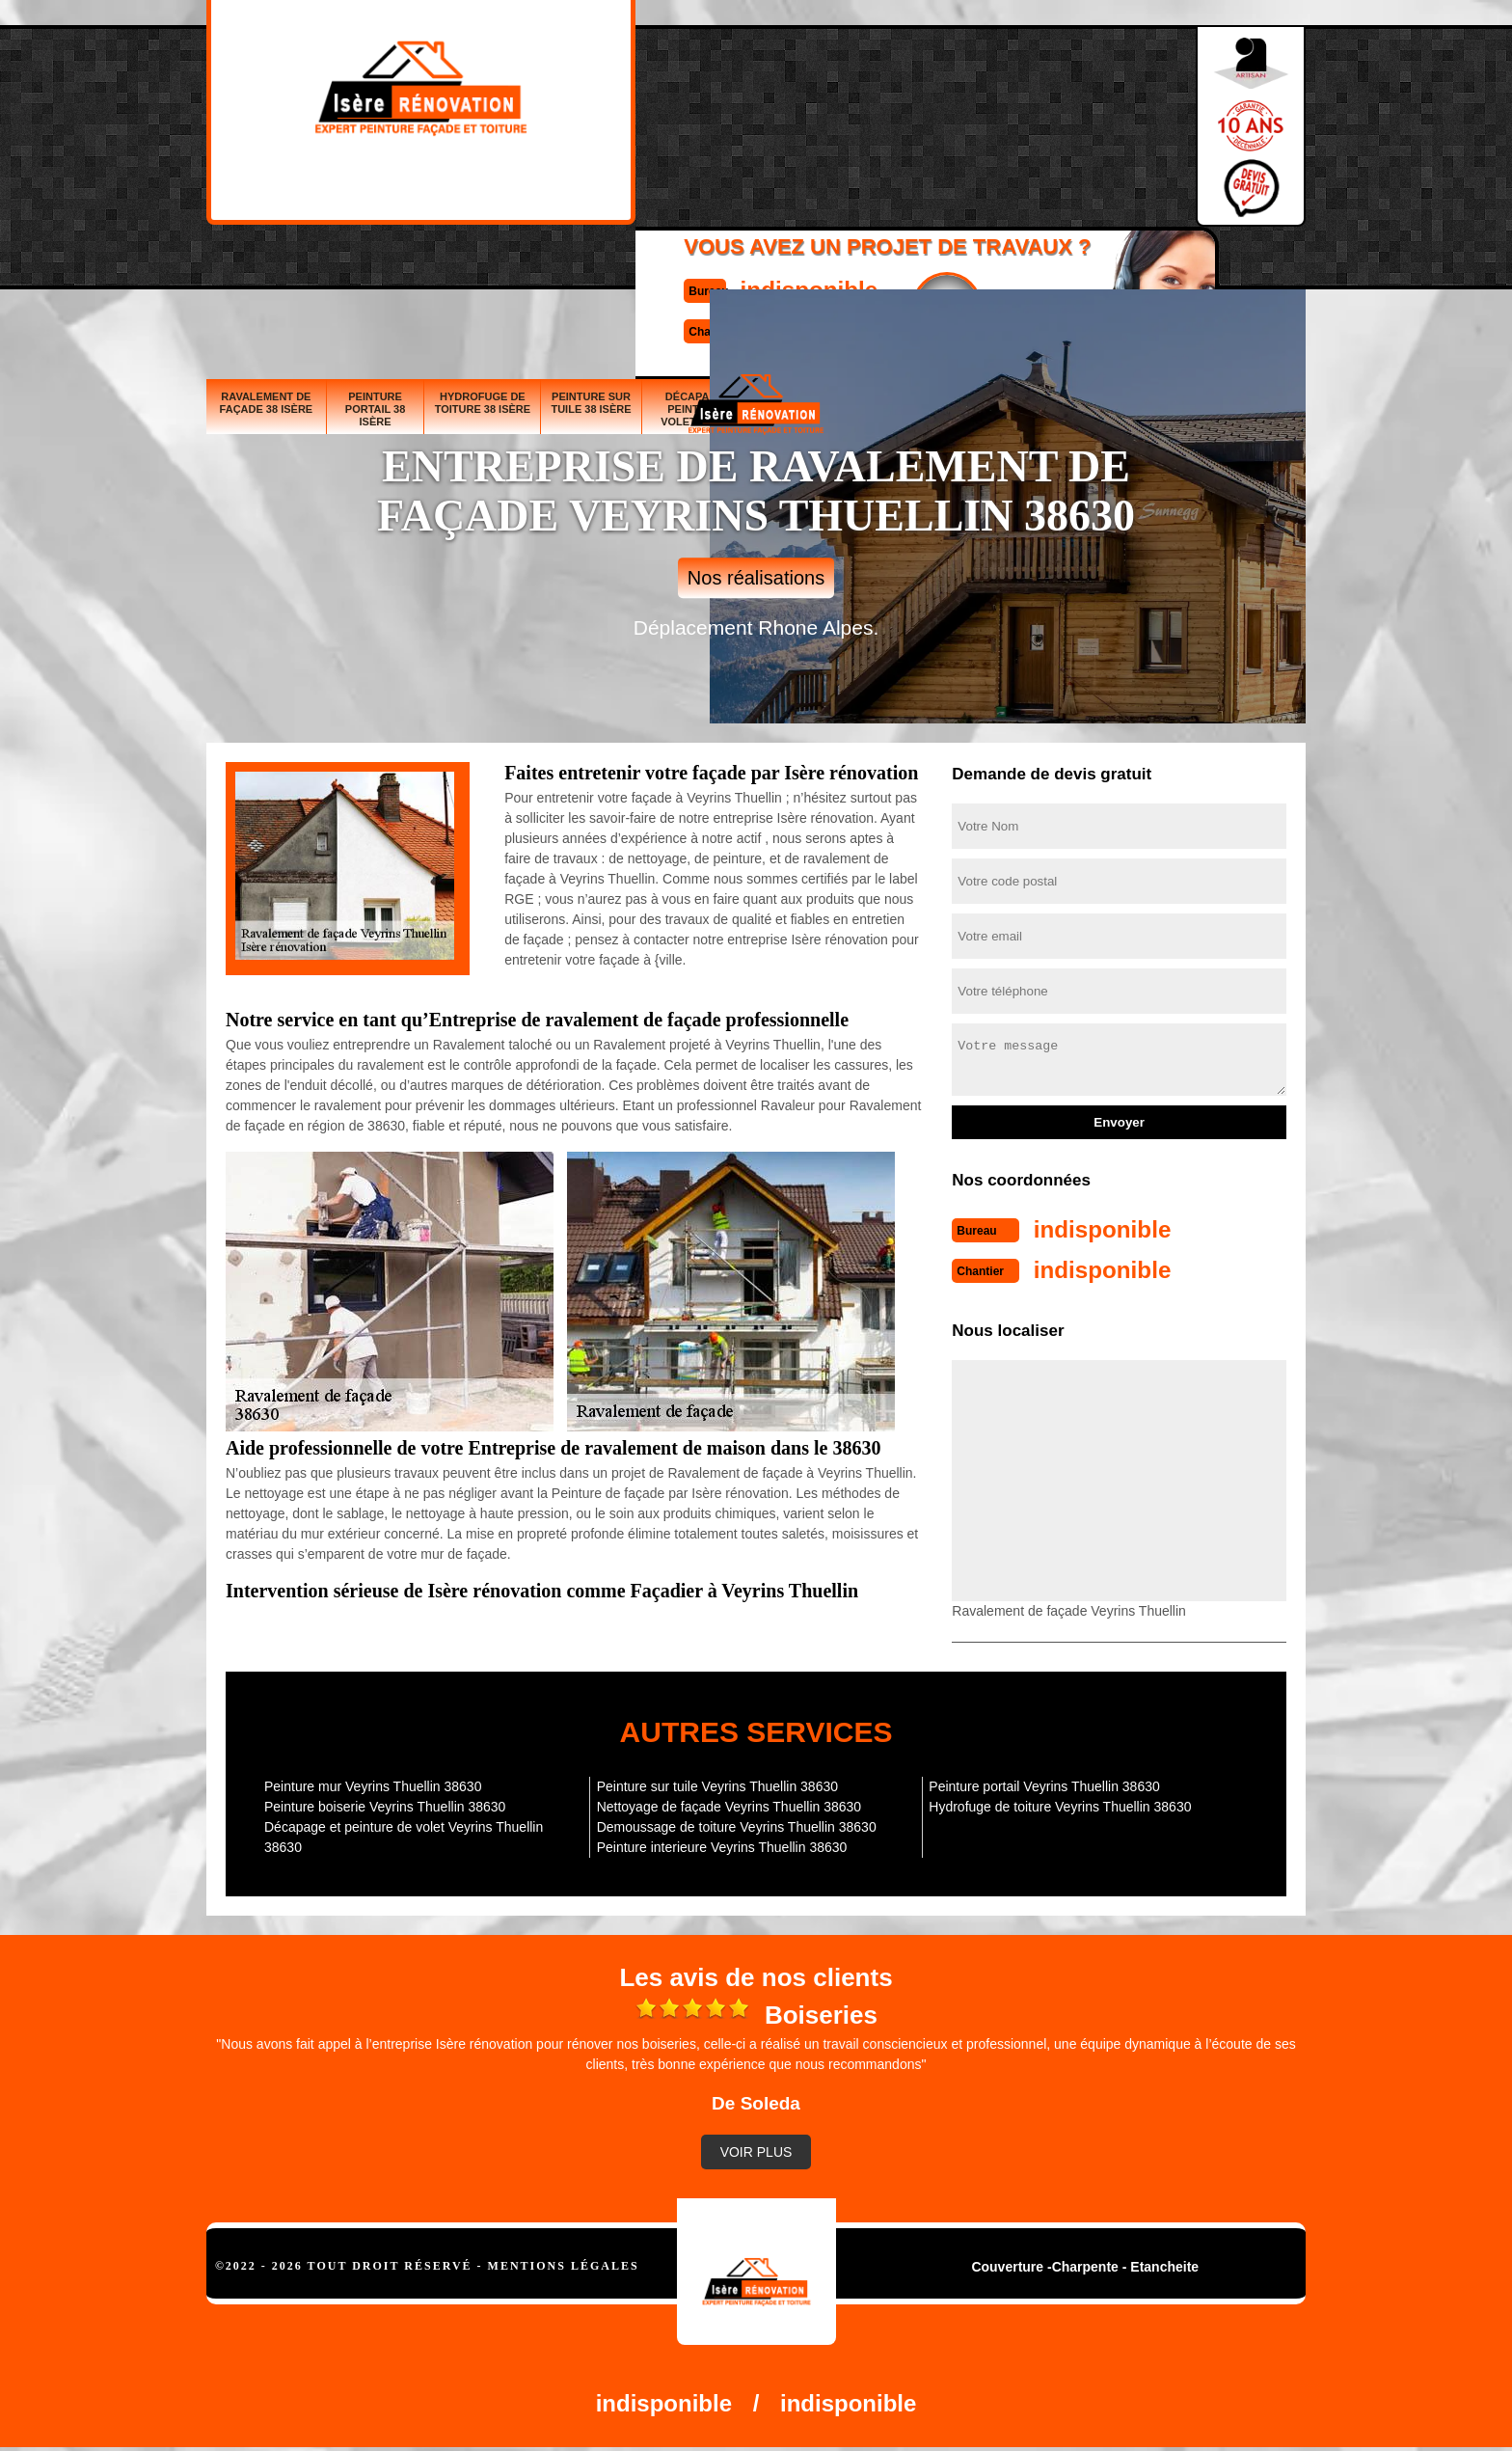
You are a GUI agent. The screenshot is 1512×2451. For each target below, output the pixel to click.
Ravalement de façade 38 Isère (266, 261)
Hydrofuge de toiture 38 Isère (482, 261)
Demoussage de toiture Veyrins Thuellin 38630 (737, 1823)
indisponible (698, 100)
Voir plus (756, 2148)
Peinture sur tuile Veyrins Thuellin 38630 (717, 1782)
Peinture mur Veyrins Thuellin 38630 (372, 1782)
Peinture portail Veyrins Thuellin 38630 (1044, 1782)
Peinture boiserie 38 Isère (815, 267)
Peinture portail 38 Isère (375, 267)
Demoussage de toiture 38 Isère (1132, 261)
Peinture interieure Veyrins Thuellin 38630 (722, 1843)
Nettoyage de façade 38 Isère (1013, 267)
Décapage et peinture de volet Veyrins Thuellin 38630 (403, 1833)
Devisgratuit (846, 116)
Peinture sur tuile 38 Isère (591, 261)
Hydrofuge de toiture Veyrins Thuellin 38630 (1060, 1803)
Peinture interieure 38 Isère (1250, 267)
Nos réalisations (756, 577)
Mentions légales (563, 2262)
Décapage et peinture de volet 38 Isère (703, 267)
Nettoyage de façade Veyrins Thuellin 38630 (729, 1803)
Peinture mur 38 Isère (910, 267)
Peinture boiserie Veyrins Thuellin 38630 (384, 1803)
